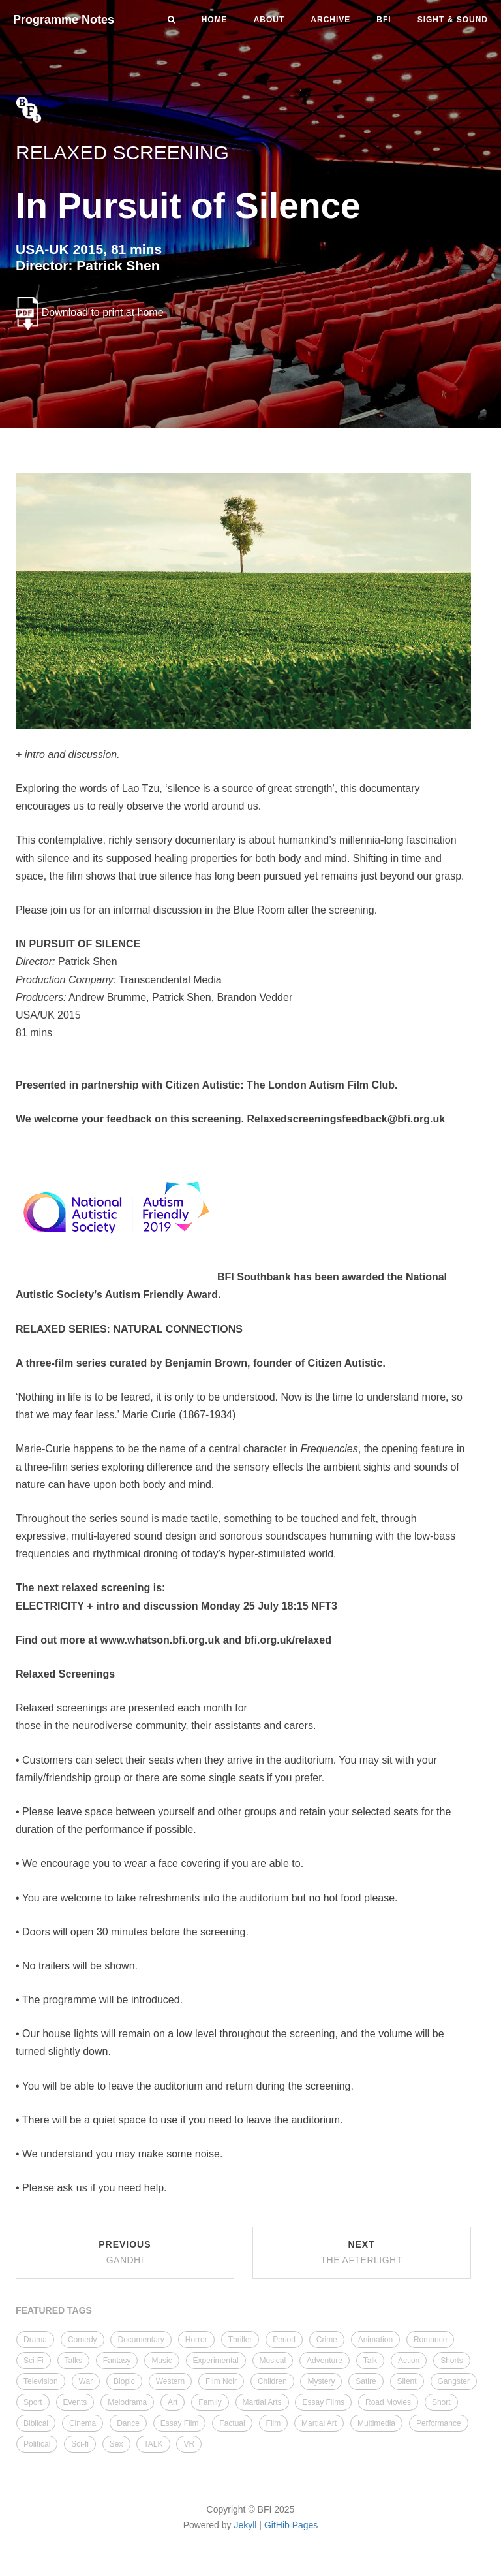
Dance (128, 2423)
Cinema (82, 2423)
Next (361, 2252)
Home (215, 19)
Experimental (216, 2360)
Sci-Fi (33, 2360)
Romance (430, 2339)
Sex (116, 2444)
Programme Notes (63, 19)
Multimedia (376, 2423)
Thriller (240, 2339)
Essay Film (179, 2423)
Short (441, 2402)
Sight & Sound (453, 19)
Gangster (454, 2381)
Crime (326, 2339)
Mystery (321, 2381)
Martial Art (319, 2423)
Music (161, 2360)
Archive (330, 19)
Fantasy (117, 2360)
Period (284, 2339)
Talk (370, 2360)
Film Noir (221, 2381)
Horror (196, 2339)
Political (36, 2444)
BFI (383, 19)
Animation (375, 2339)
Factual (232, 2423)
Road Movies (388, 2402)
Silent (407, 2381)
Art (172, 2402)
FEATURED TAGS (54, 2310)
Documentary (140, 2339)
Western (170, 2381)
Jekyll (245, 2525)
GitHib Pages (291, 2525)
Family (209, 2402)
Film (273, 2423)
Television (40, 2381)
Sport (32, 2402)
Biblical (35, 2423)
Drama (35, 2339)
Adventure (324, 2360)
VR (188, 2444)
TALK (153, 2444)
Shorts (451, 2360)
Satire (366, 2381)
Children (272, 2381)
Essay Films (323, 2402)
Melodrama (127, 2402)
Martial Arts (262, 2402)
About (269, 19)
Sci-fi (80, 2444)
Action (408, 2360)
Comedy (82, 2339)
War (86, 2381)
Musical (273, 2360)
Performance (438, 2423)
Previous (125, 2252)
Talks (73, 2360)
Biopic (124, 2381)
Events (75, 2402)
